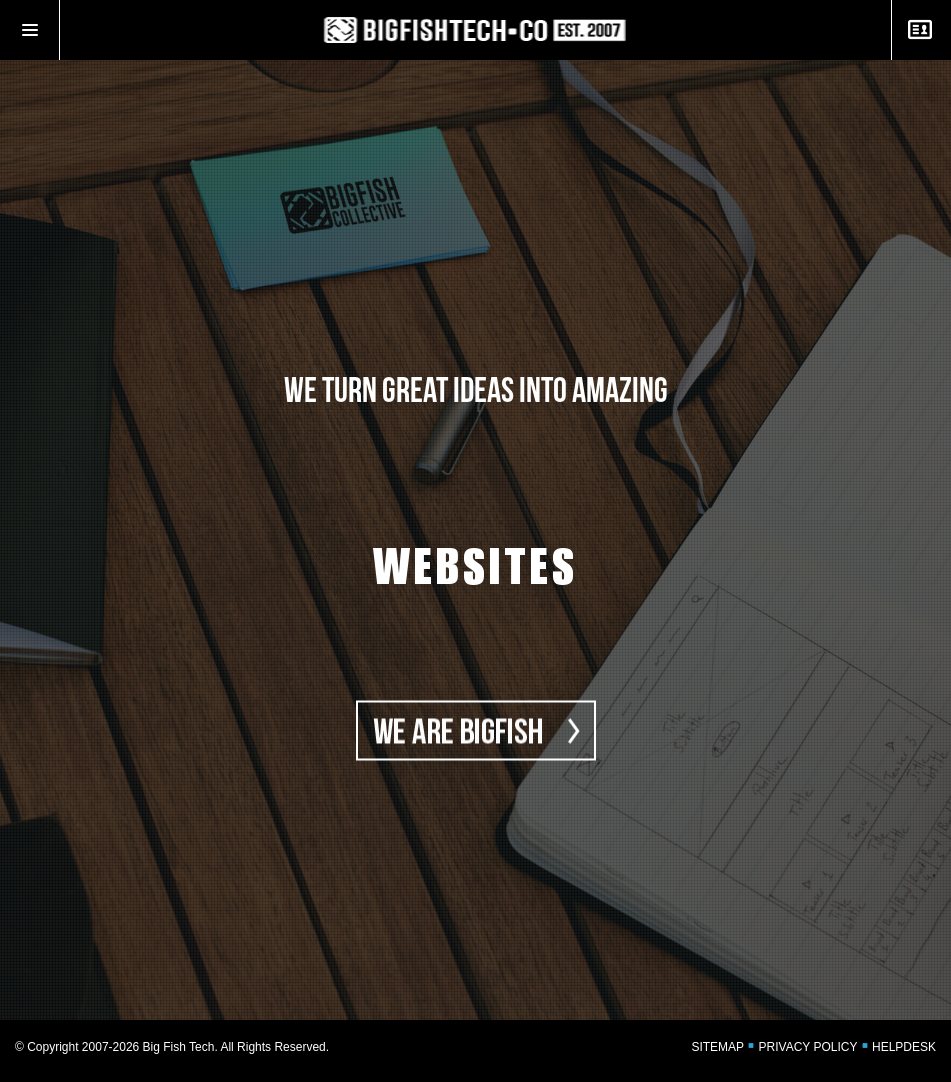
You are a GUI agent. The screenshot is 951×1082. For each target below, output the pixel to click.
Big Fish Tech (179, 1047)
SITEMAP (717, 1047)
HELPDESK (904, 1047)
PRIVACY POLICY (808, 1047)
